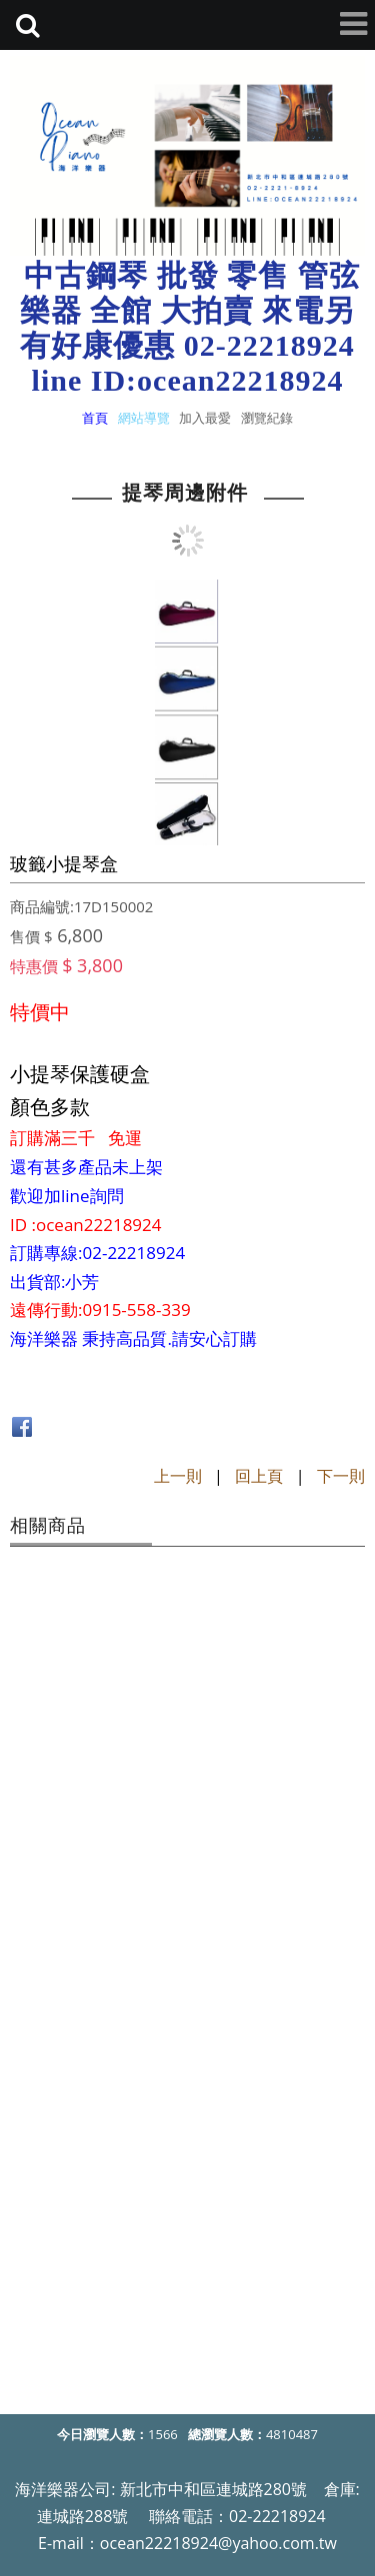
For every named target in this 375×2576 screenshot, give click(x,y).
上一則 (178, 1476)
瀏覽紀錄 (267, 418)
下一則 (341, 1476)
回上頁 (259, 1476)
